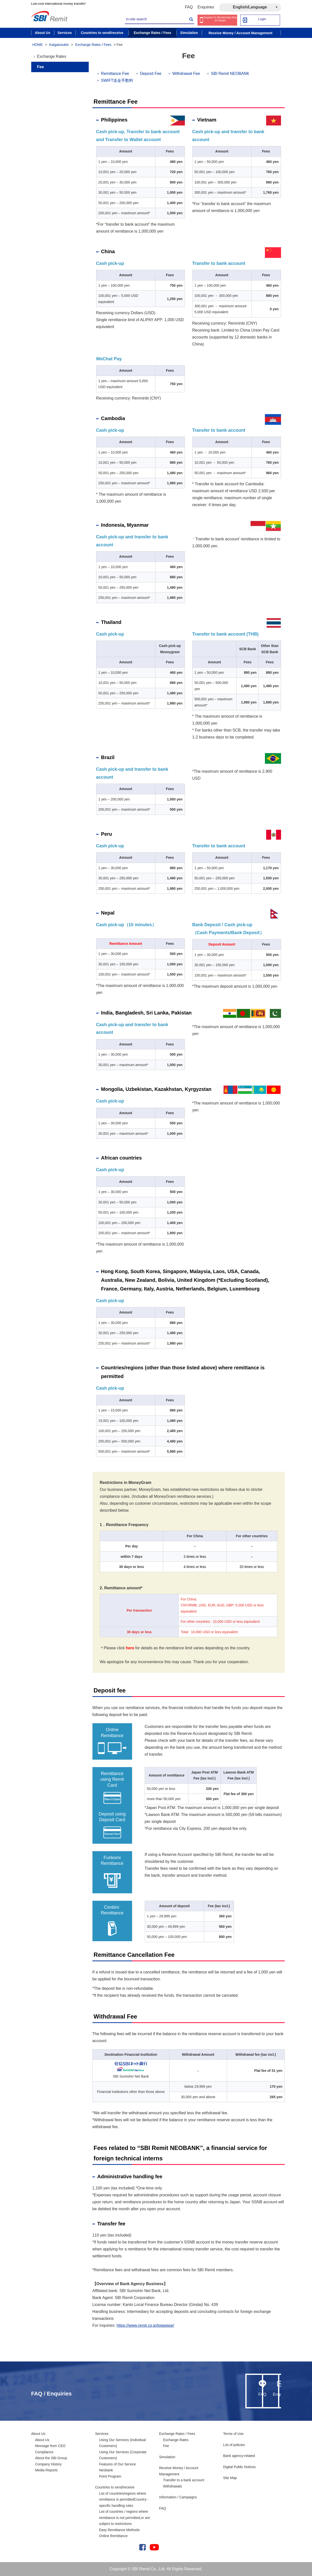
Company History (48, 2464)
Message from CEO (50, 2446)
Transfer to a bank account (183, 2480)
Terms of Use (233, 2434)
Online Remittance (113, 2536)
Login (262, 20)
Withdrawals (172, 2486)
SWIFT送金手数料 (117, 80)
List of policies (234, 2445)
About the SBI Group (51, 2458)
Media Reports (46, 2470)
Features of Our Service (117, 2464)
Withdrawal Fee (186, 73)
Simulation (167, 2457)
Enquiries (206, 7)
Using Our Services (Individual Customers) (122, 2443)
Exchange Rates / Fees (93, 44)
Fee (40, 67)
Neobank (106, 2470)
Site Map (230, 2478)
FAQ (189, 7)
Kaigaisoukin (59, 44)
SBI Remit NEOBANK (230, 73)
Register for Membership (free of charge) (219, 20)
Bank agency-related (239, 2456)
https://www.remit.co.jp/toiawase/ (145, 2325)
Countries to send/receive (115, 2487)
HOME (37, 44)
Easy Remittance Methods (119, 2530)
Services (102, 2434)
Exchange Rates (51, 56)
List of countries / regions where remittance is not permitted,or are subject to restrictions (124, 2518)
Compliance (44, 2452)
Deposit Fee (150, 73)
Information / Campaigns (178, 2497)
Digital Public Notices (239, 2467)
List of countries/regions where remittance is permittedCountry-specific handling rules (123, 2499)
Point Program (110, 2476)
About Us (38, 2434)
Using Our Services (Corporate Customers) (122, 2455)
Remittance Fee (115, 73)
